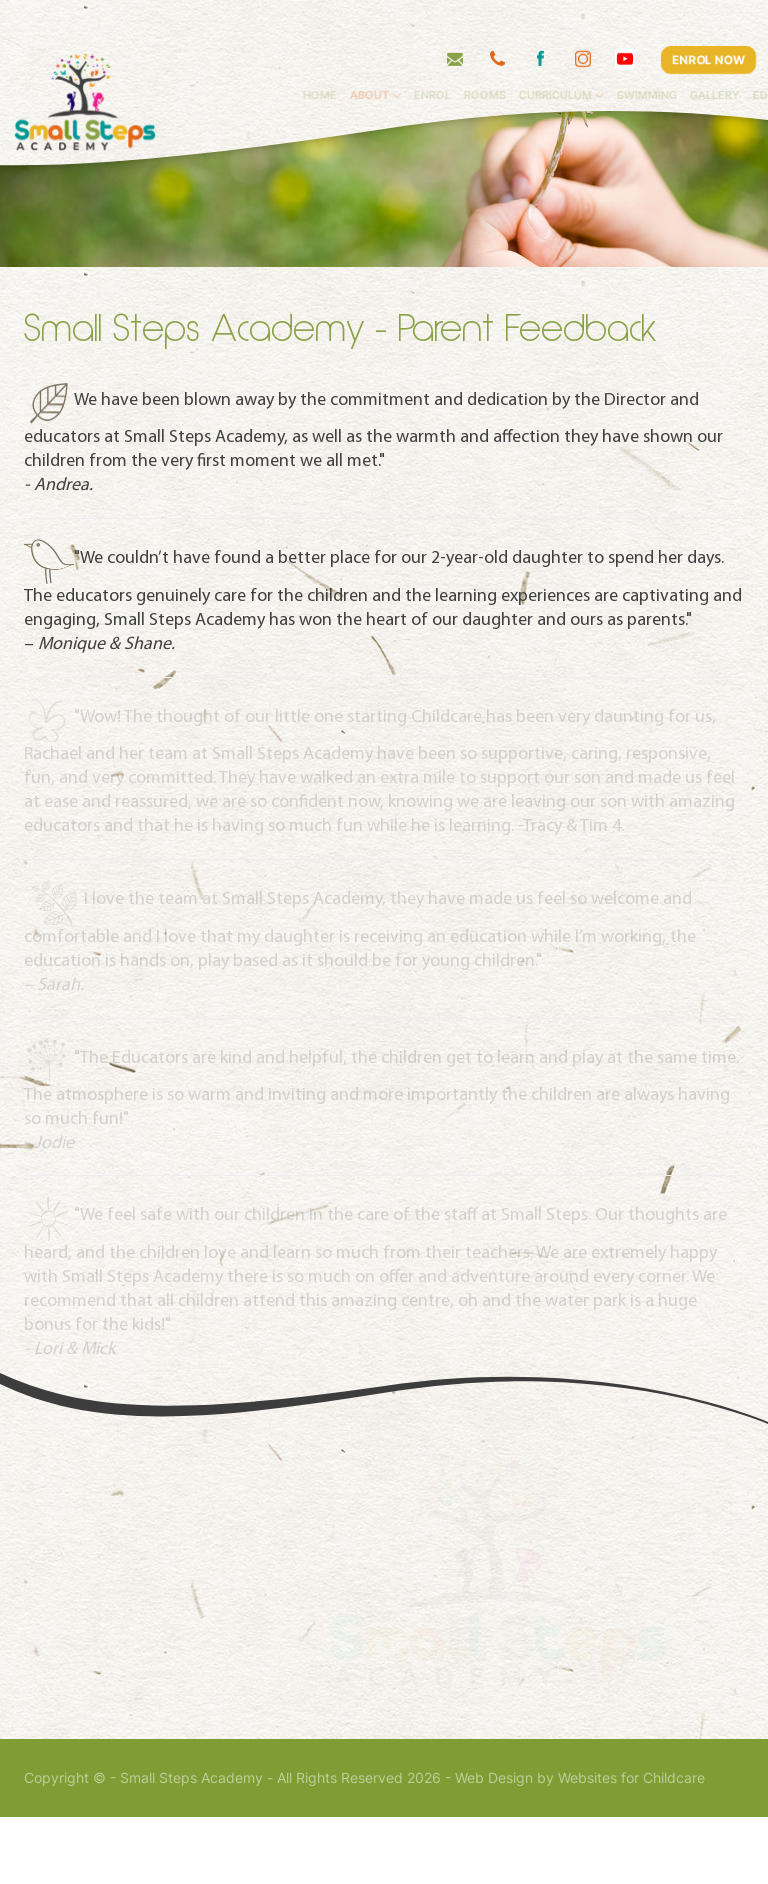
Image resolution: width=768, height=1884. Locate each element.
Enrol (464, 55)
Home (352, 55)
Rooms (517, 55)
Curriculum (587, 55)
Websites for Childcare (631, 1845)
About (401, 55)
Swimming (680, 55)
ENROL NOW (708, 19)
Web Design (494, 1845)
